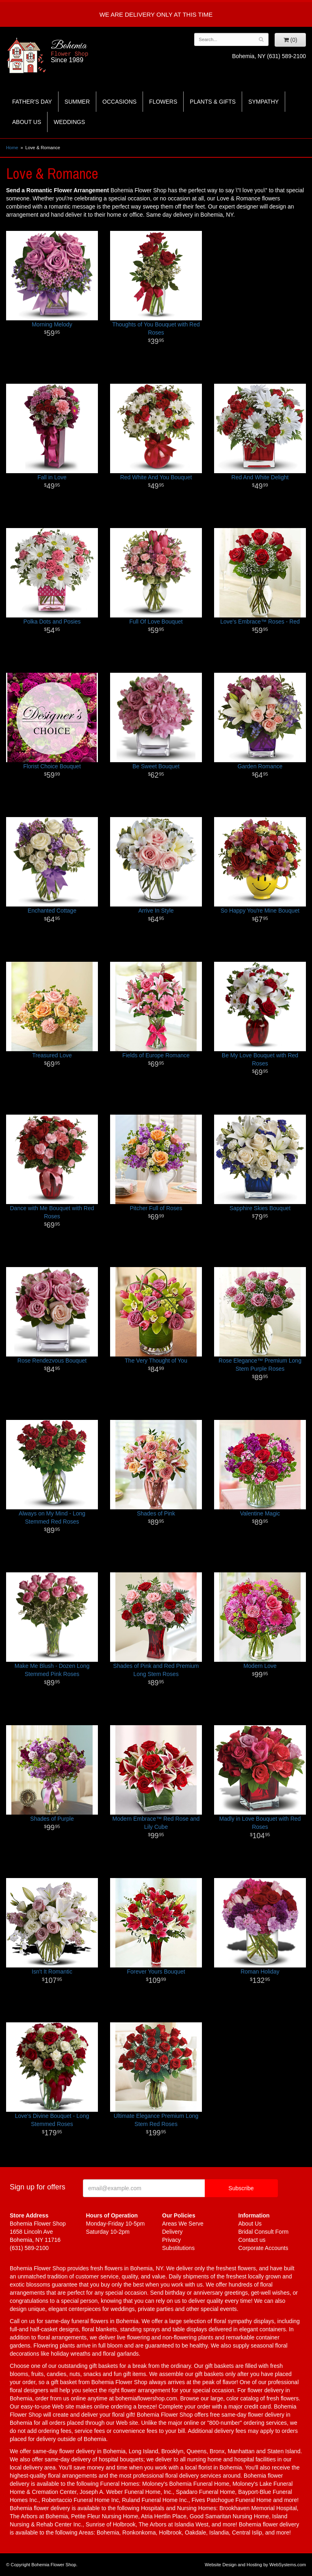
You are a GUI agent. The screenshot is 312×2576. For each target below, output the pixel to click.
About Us (26, 122)
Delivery (172, 2231)
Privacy (171, 2240)
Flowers (163, 101)
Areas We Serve (183, 2223)
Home (12, 147)
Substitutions (178, 2248)
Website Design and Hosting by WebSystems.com (255, 2564)
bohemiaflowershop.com (146, 2398)
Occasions (119, 101)
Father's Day (32, 101)
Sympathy (263, 101)
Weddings (69, 122)
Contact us (252, 2240)
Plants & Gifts (213, 101)
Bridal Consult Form (263, 2231)
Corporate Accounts (263, 2248)
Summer (77, 101)
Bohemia (91, 51)
